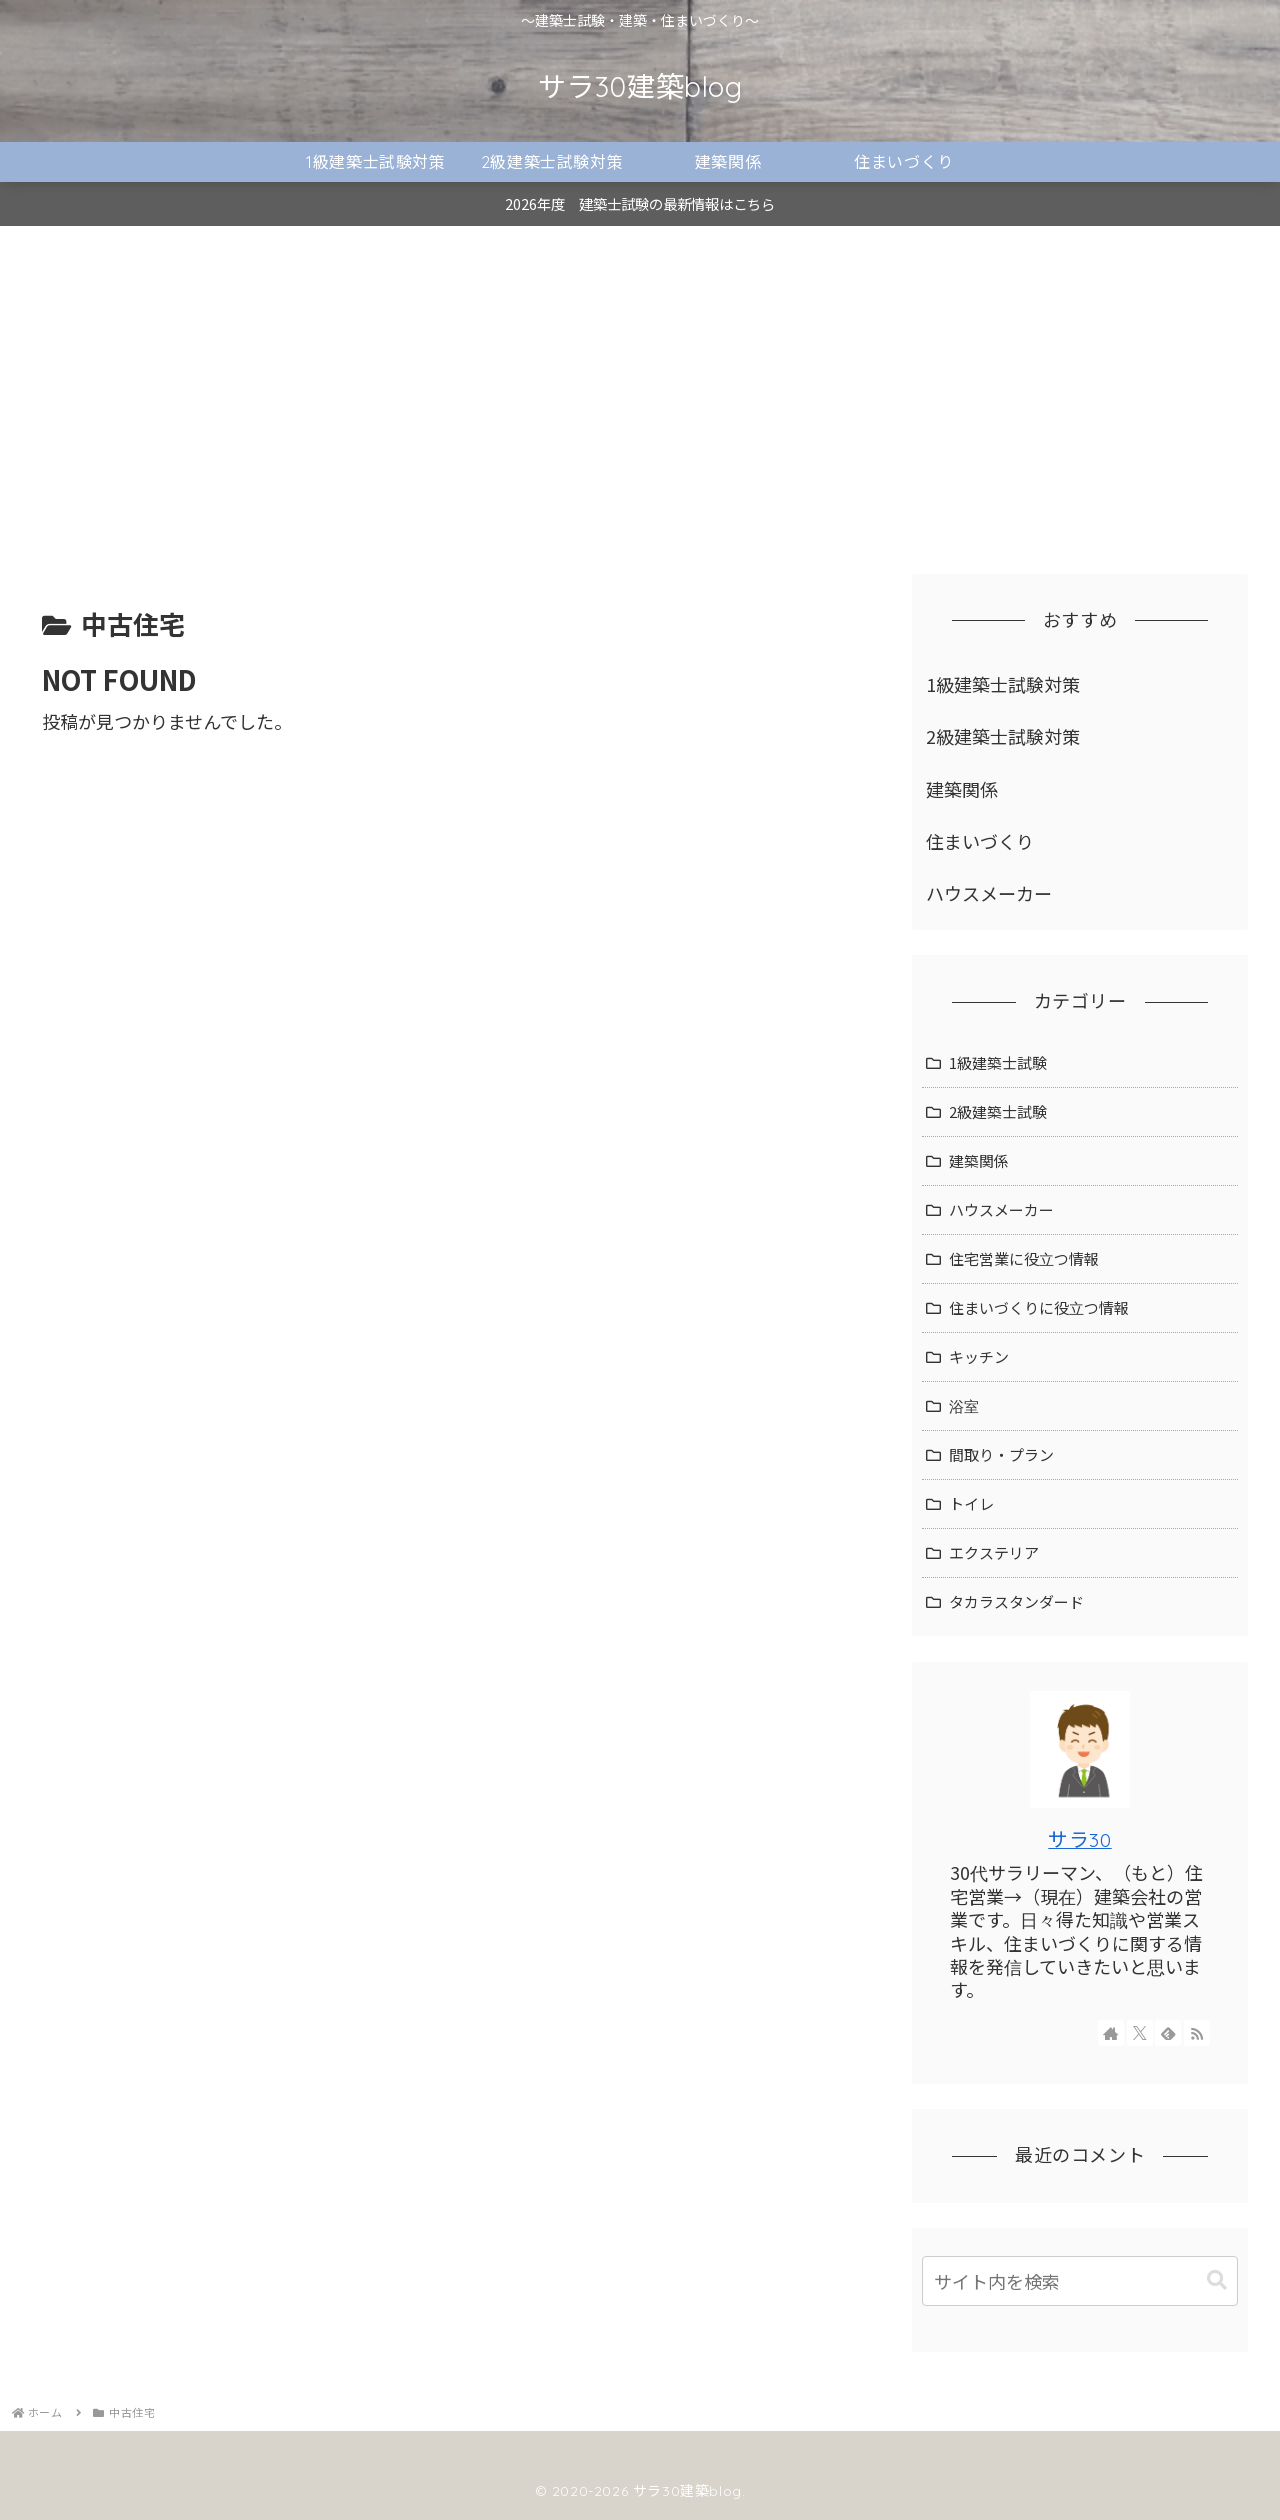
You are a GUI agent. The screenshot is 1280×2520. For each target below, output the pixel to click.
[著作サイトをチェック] (1111, 2033)
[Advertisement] (640, 390)
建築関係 (962, 789)
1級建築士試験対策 (1003, 684)
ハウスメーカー (989, 893)
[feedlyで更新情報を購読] (1168, 2033)
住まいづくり (980, 841)
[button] (1217, 2280)
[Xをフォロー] (1140, 2033)
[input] (1080, 2281)
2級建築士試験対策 (1003, 736)
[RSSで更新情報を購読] (1197, 2033)
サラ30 (1079, 1839)
